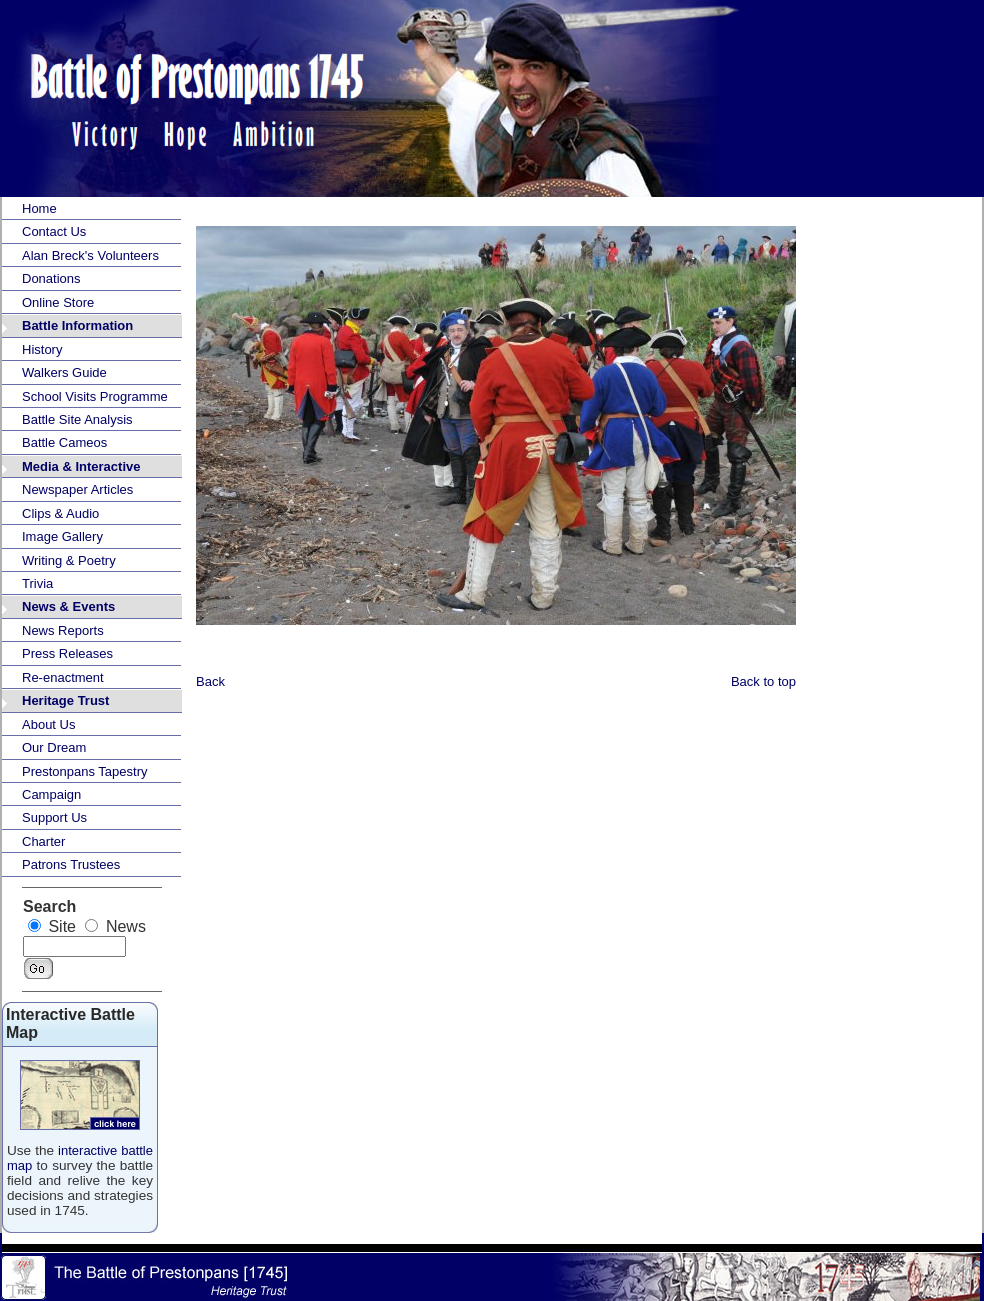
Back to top (763, 681)
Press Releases (67, 653)
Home (39, 208)
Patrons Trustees (71, 864)
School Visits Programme (95, 396)
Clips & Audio (60, 513)
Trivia (37, 583)
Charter (43, 841)
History (42, 349)
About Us (48, 724)
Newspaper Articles (77, 489)
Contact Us (54, 231)
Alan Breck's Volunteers (90, 255)
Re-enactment (63, 677)
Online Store (58, 302)
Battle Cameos (64, 442)
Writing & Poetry (69, 560)
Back (210, 681)
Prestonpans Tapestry (85, 771)
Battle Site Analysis (77, 419)
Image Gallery (62, 536)
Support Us (54, 817)
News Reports (63, 630)
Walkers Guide (64, 372)
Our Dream (54, 747)
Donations (51, 278)
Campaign (51, 794)
